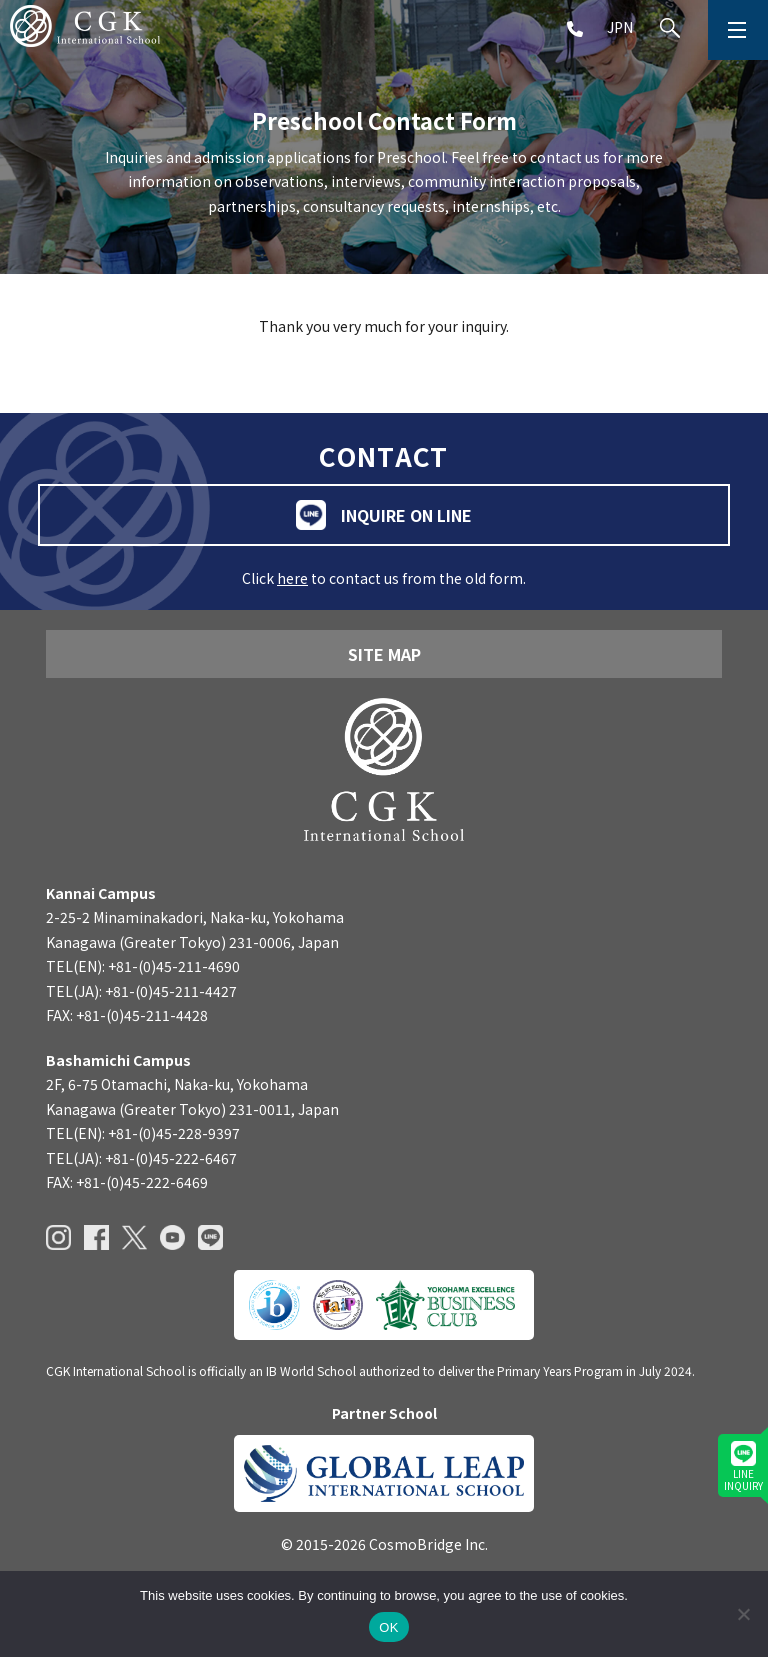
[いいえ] (743, 1614)
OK (388, 1627)
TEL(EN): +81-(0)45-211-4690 (143, 966)
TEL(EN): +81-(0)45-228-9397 (143, 1133)
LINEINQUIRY (743, 1467)
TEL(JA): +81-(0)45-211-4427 (141, 991)
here (292, 578)
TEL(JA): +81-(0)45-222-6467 (141, 1158)
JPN (620, 27)
